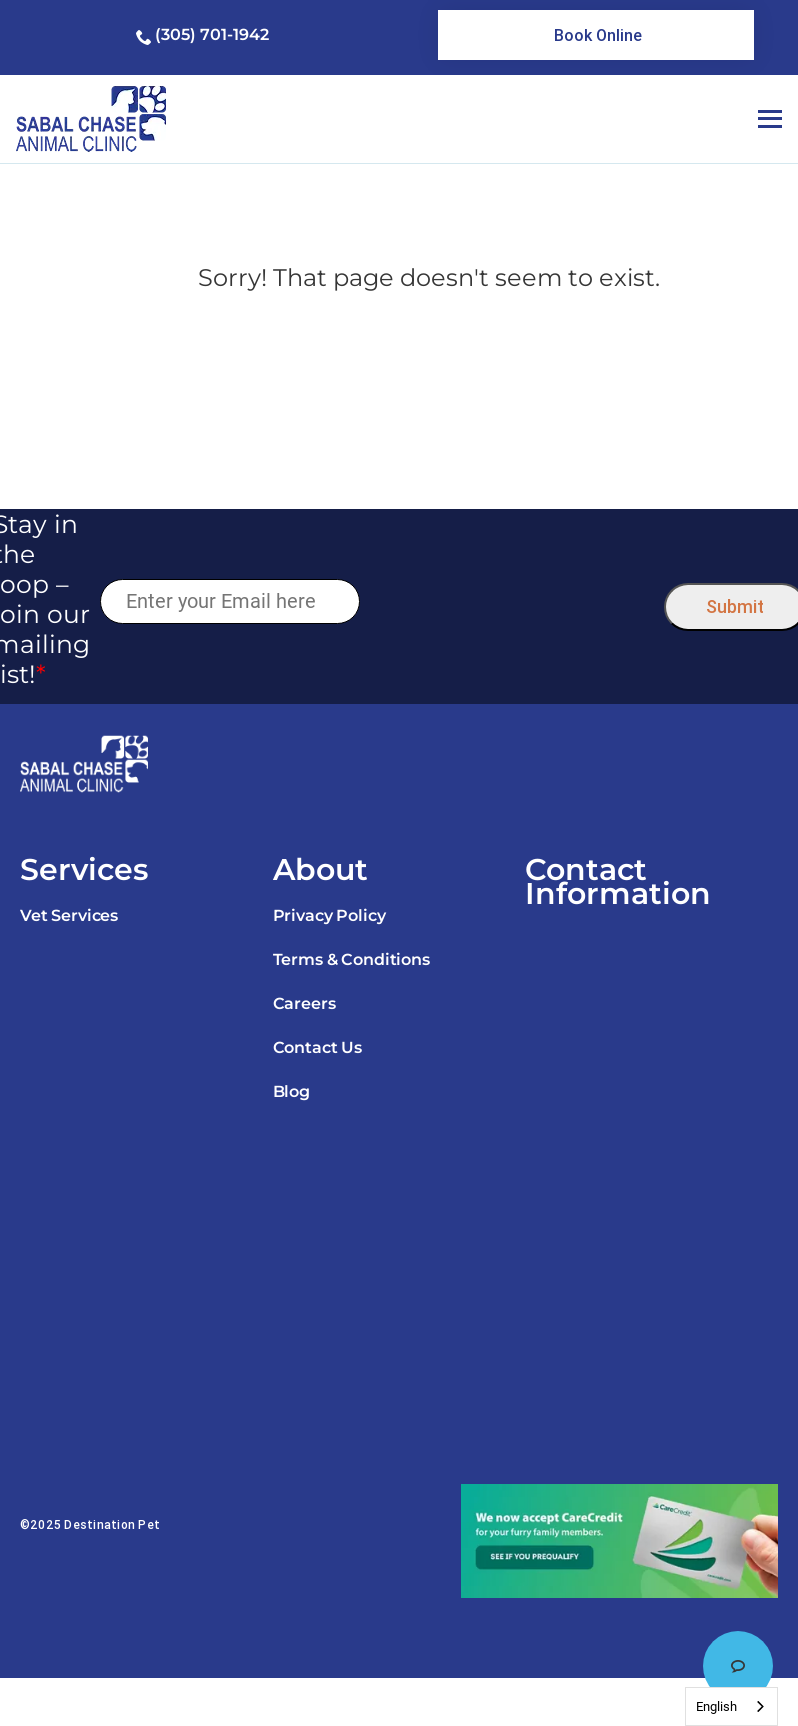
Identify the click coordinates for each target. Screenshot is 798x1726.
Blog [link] (291, 1091)
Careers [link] (304, 1003)
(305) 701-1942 (212, 34)
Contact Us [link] (317, 1047)
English (716, 1706)
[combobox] (731, 1706)
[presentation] (511, 602)
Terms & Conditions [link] (351, 959)
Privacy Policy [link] (329, 915)
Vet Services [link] (69, 915)
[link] (595, 35)
